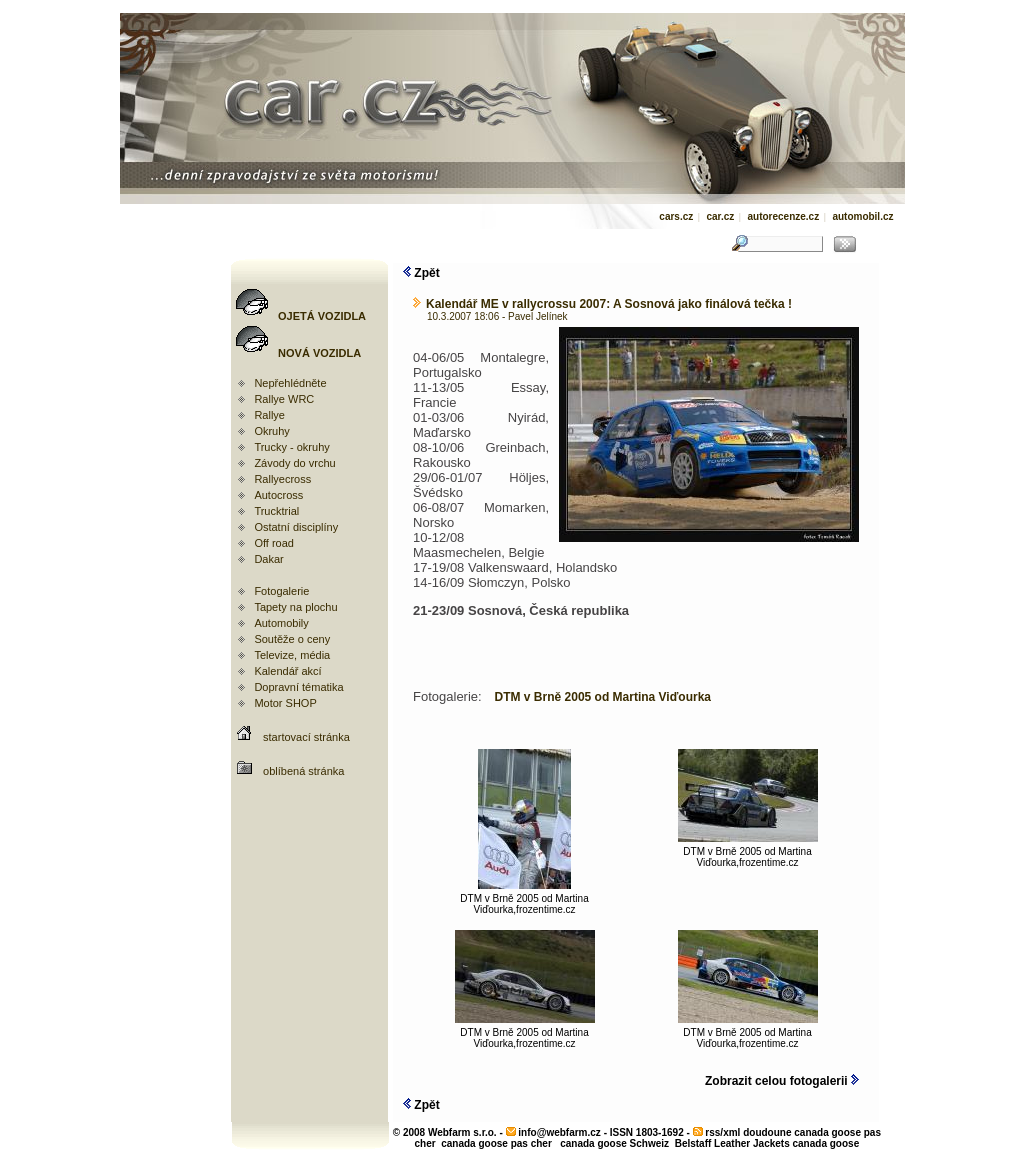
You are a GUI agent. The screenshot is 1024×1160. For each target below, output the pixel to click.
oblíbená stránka (303, 771)
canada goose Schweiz (614, 1143)
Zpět (421, 273)
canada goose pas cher (496, 1143)
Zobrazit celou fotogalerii (782, 1081)
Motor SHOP (285, 703)
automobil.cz (862, 216)
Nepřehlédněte (290, 383)
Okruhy (271, 431)
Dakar (268, 559)
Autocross (278, 495)
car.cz (720, 216)
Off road (274, 543)
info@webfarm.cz (559, 1132)
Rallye (269, 415)
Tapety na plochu (295, 607)
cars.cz (676, 216)
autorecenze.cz (783, 216)
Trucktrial (276, 511)
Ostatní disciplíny (296, 527)
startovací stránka (306, 737)
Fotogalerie (281, 591)
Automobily (281, 623)
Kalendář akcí (287, 671)
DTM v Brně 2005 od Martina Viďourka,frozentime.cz (524, 899)
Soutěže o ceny (292, 639)
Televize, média (292, 655)
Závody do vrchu (294, 463)
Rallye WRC (284, 399)
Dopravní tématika (298, 687)
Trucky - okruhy (291, 447)
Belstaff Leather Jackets (732, 1143)
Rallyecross (282, 479)
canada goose (826, 1143)
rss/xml (722, 1132)
